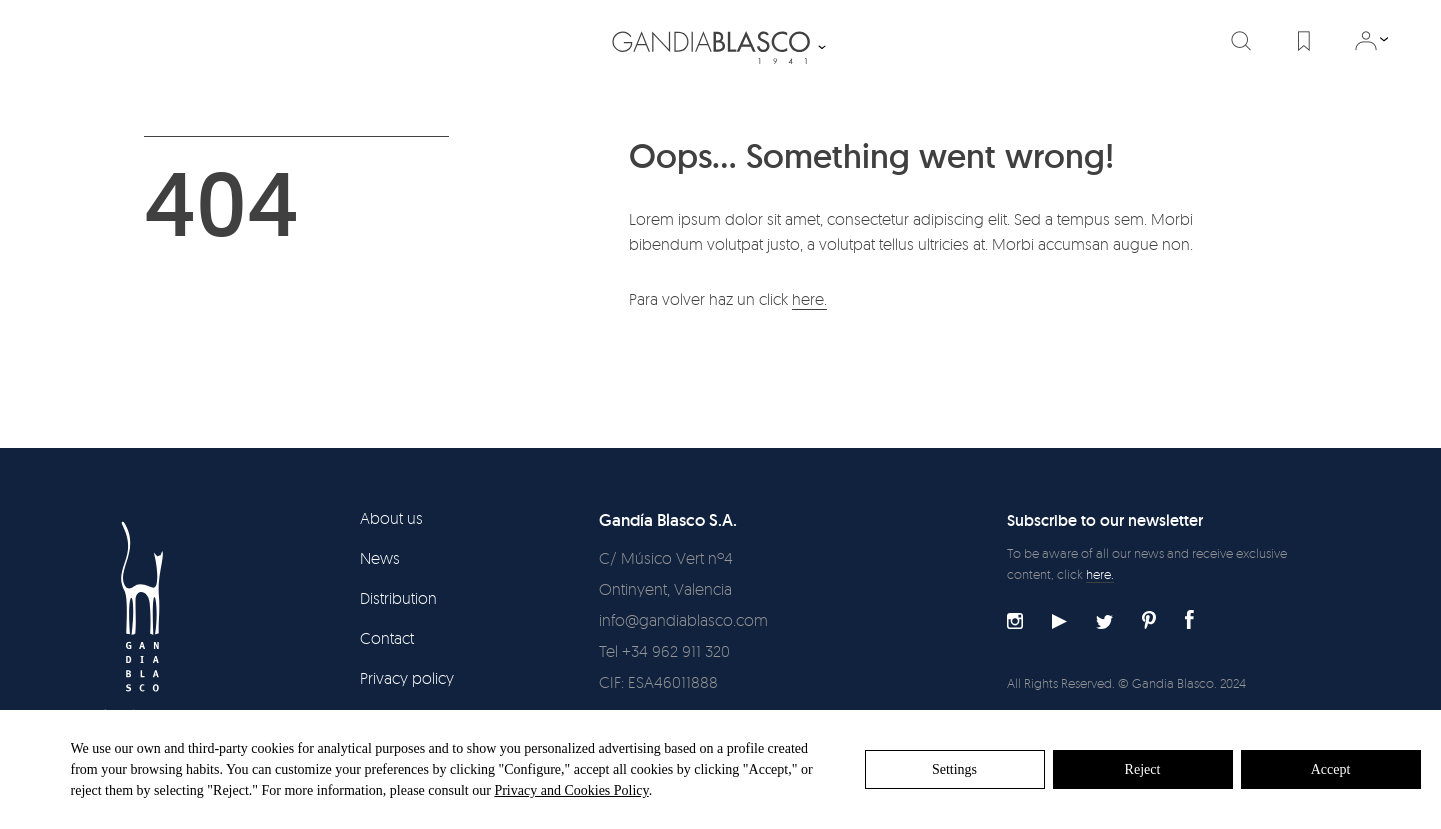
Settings (954, 769)
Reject (1143, 769)
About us (391, 518)
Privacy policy (407, 678)
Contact (387, 638)
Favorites (1304, 41)
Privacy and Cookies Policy (571, 790)
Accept (1331, 769)
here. (809, 299)
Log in (1366, 41)
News (380, 558)
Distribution (398, 598)
